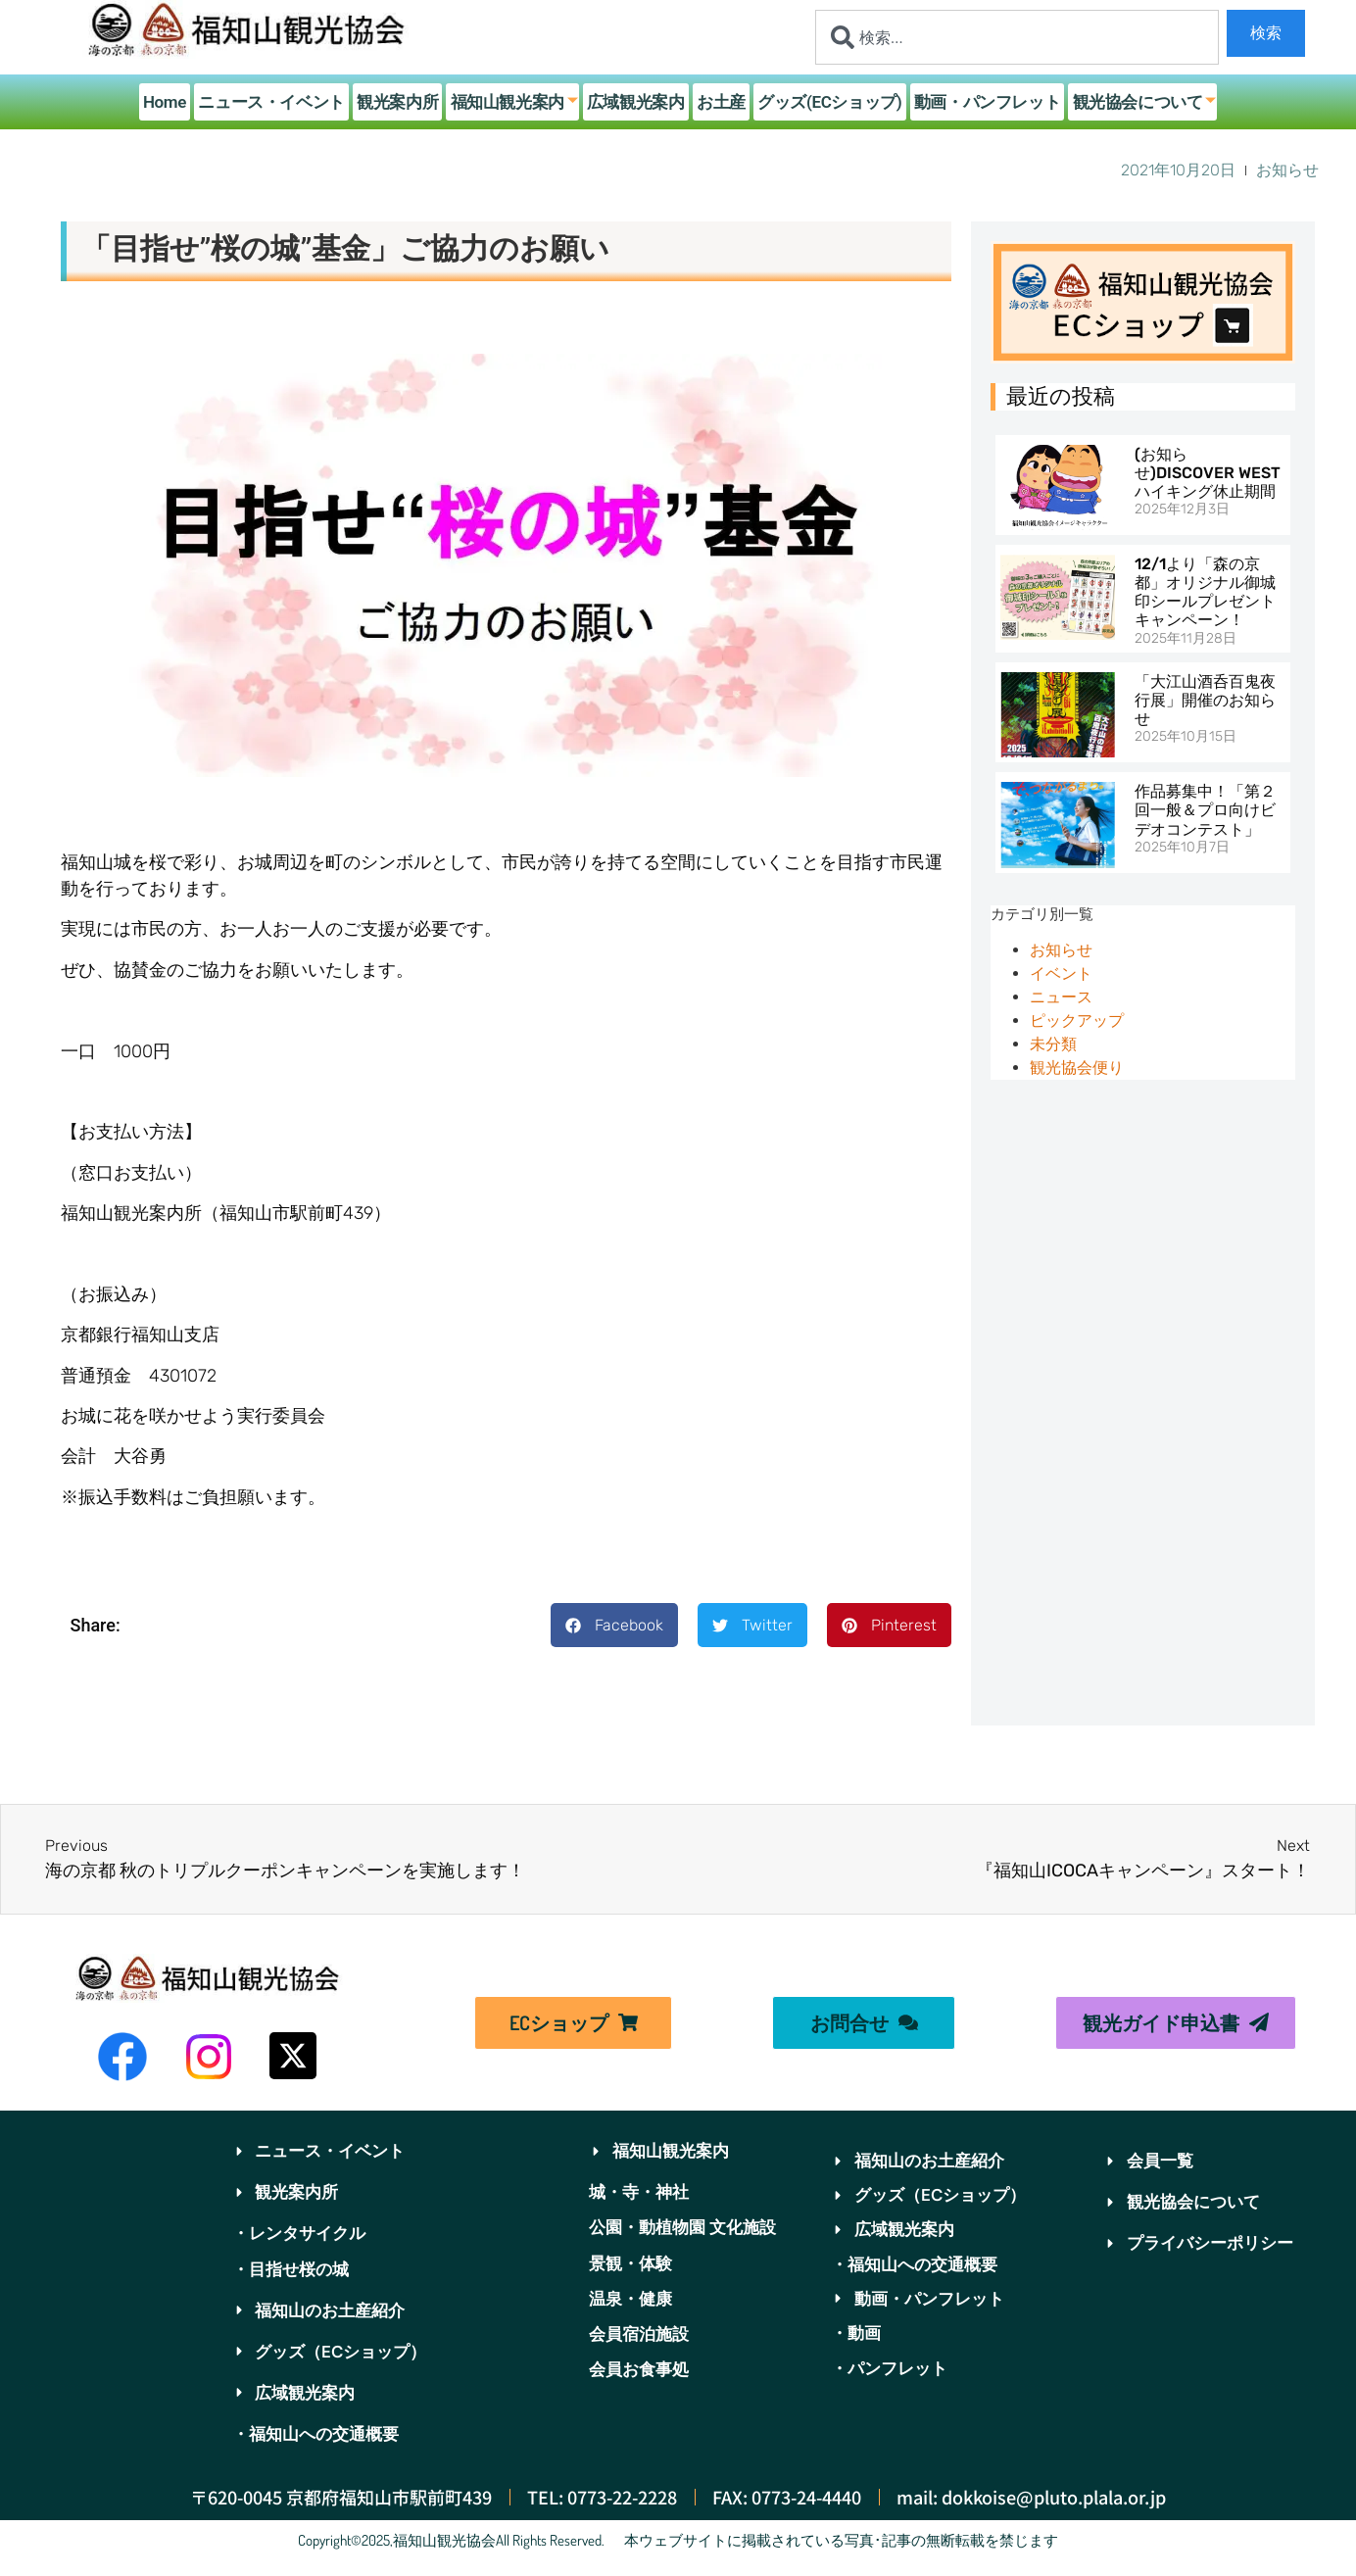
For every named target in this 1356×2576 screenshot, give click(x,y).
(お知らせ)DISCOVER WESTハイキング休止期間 (1208, 473)
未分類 (1053, 1044)
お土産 (721, 102)
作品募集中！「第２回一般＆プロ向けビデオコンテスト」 (1205, 810)
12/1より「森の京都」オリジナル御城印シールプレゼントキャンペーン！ (1205, 592)
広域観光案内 (636, 102)
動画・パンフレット (984, 102)
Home (169, 102)
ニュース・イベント (276, 102)
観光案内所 (400, 102)
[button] (614, 1625)
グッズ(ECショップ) (827, 102)
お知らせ (1061, 950)
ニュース (1061, 997)
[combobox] (1017, 37)
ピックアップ (1077, 1020)
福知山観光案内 (516, 102)
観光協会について (1140, 102)
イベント (1061, 973)
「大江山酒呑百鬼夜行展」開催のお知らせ (1205, 700)
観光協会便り (1077, 1067)
